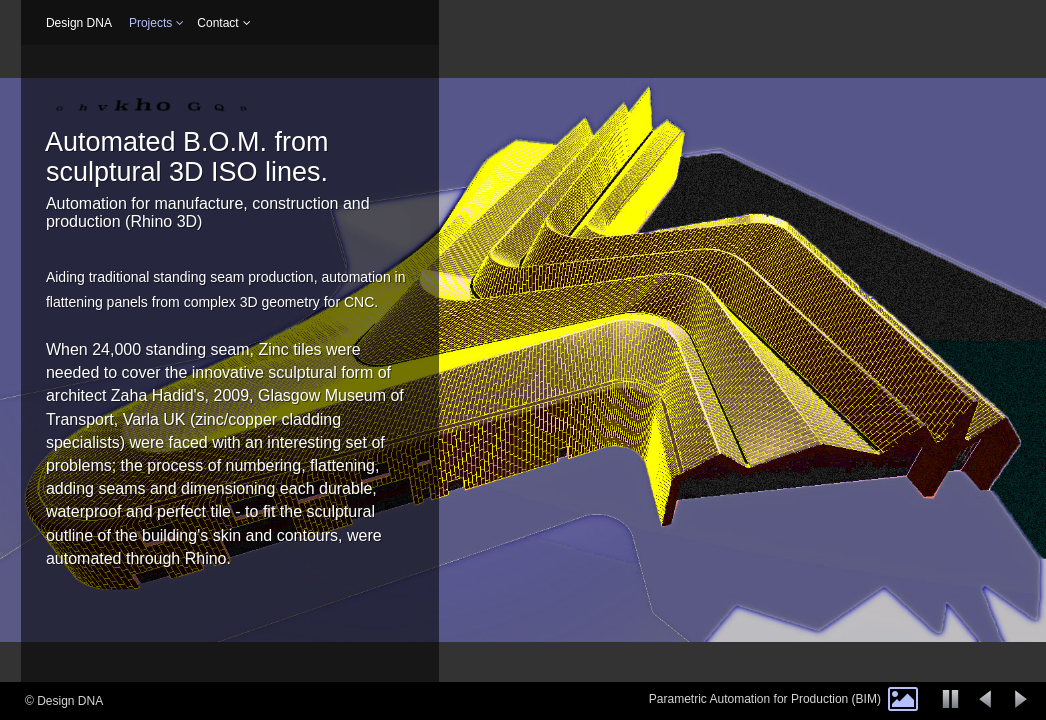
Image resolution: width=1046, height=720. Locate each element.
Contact (217, 23)
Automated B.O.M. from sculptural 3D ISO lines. (187, 157)
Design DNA (79, 23)
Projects (150, 23)
